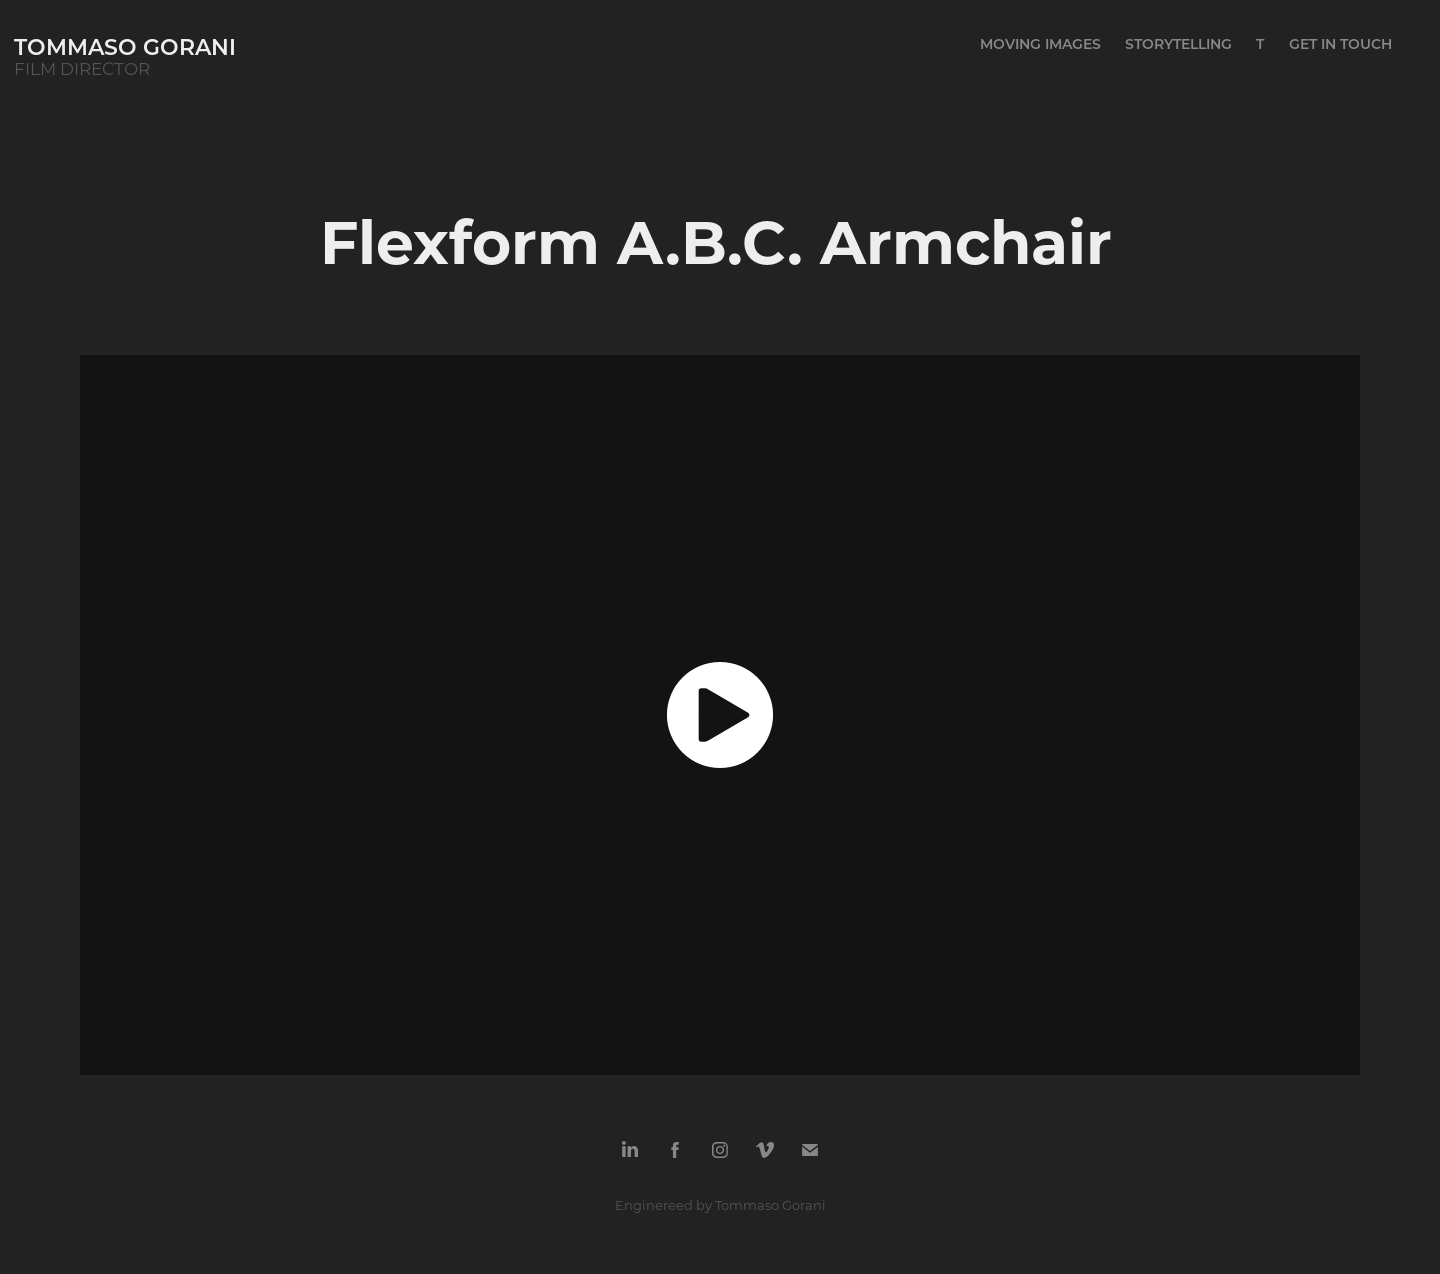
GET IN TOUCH (1340, 43)
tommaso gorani (125, 46)
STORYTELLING (1178, 43)
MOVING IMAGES (1040, 43)
